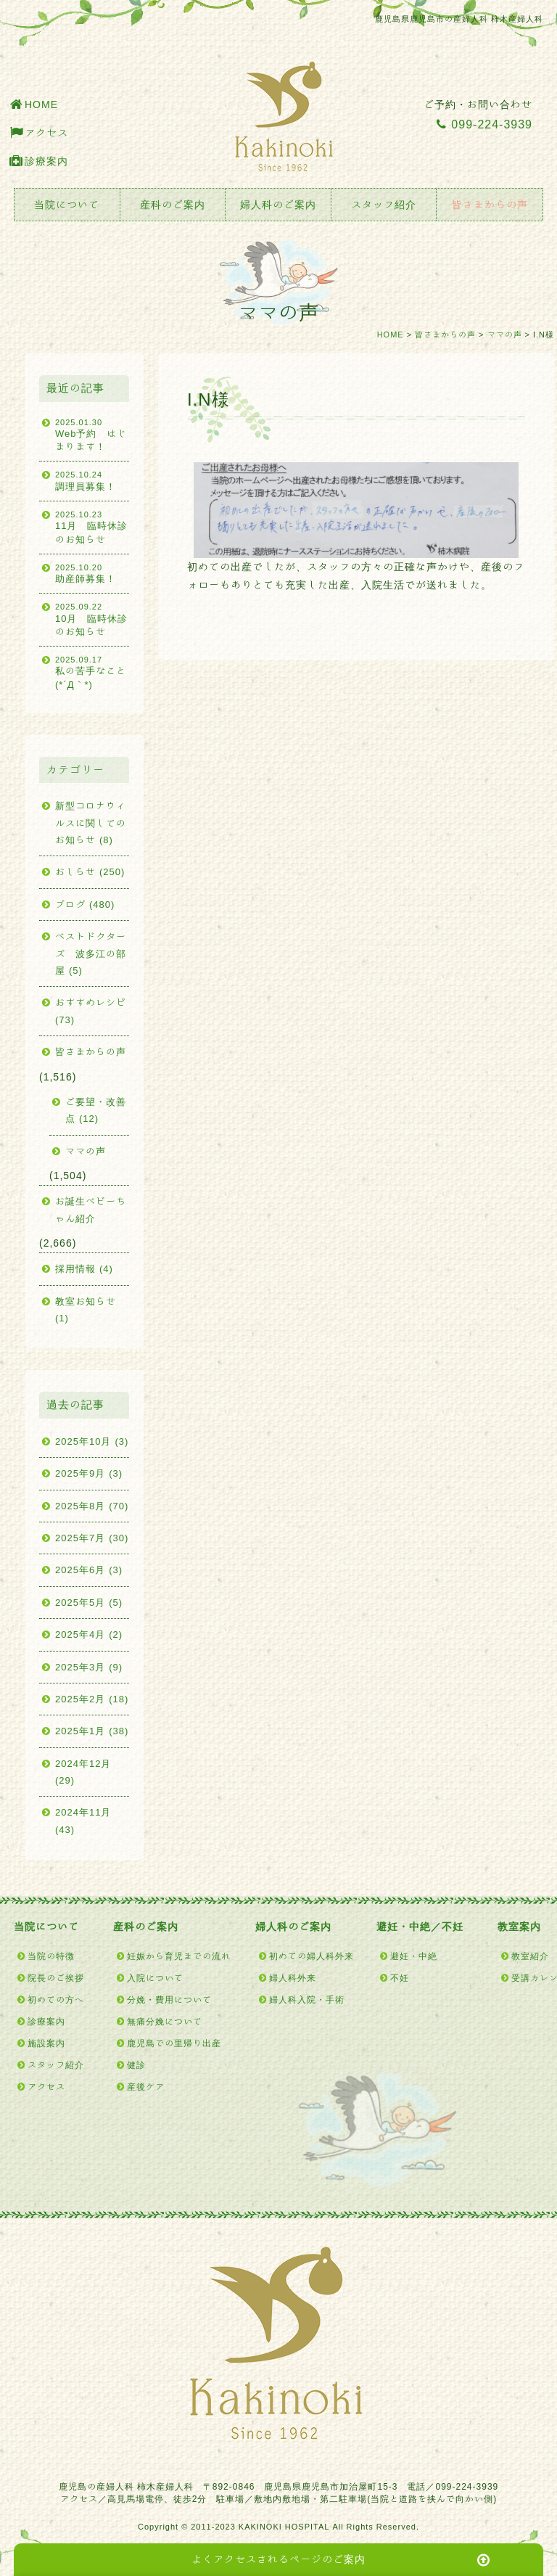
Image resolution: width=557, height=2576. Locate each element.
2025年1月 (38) (91, 1731)
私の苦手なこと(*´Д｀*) (92, 671)
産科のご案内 (172, 205)
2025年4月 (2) (89, 1634)
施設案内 (46, 2042)
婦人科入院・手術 (306, 1999)
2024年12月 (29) (83, 1772)
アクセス (46, 133)
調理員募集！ (92, 480)
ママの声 (504, 334)
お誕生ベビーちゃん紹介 (90, 1210)
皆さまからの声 (490, 205)
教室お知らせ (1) (85, 1310)
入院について (155, 1977)
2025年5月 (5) (89, 1602)
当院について (66, 205)
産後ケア (146, 2086)
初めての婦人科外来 (311, 1955)
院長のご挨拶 (56, 1977)
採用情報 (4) (84, 1268)
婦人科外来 (292, 1977)
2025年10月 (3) (91, 1441)
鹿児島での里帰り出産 (174, 2042)
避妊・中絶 (413, 1955)
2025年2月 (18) (91, 1699)
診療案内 (46, 161)
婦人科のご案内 (278, 205)
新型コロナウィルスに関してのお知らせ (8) (90, 823)
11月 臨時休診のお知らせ (92, 526)
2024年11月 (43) (83, 1821)
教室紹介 (530, 1955)
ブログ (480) (85, 904)
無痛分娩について (164, 2021)
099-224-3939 (484, 124)
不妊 (399, 1977)
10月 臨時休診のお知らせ (92, 618)
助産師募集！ (92, 572)
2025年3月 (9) (89, 1667)
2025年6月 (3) (89, 1570)
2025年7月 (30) (91, 1538)
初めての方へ (56, 1999)
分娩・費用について (169, 1999)
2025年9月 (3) (89, 1473)
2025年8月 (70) (91, 1506)
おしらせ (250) (90, 872)
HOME (41, 104)
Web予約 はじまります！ (92, 434)
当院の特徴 (51, 1955)
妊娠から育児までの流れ (179, 1955)
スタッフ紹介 (383, 205)
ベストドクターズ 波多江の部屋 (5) (90, 953)
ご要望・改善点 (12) (95, 1110)
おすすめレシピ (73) (90, 1011)
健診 (136, 2064)
